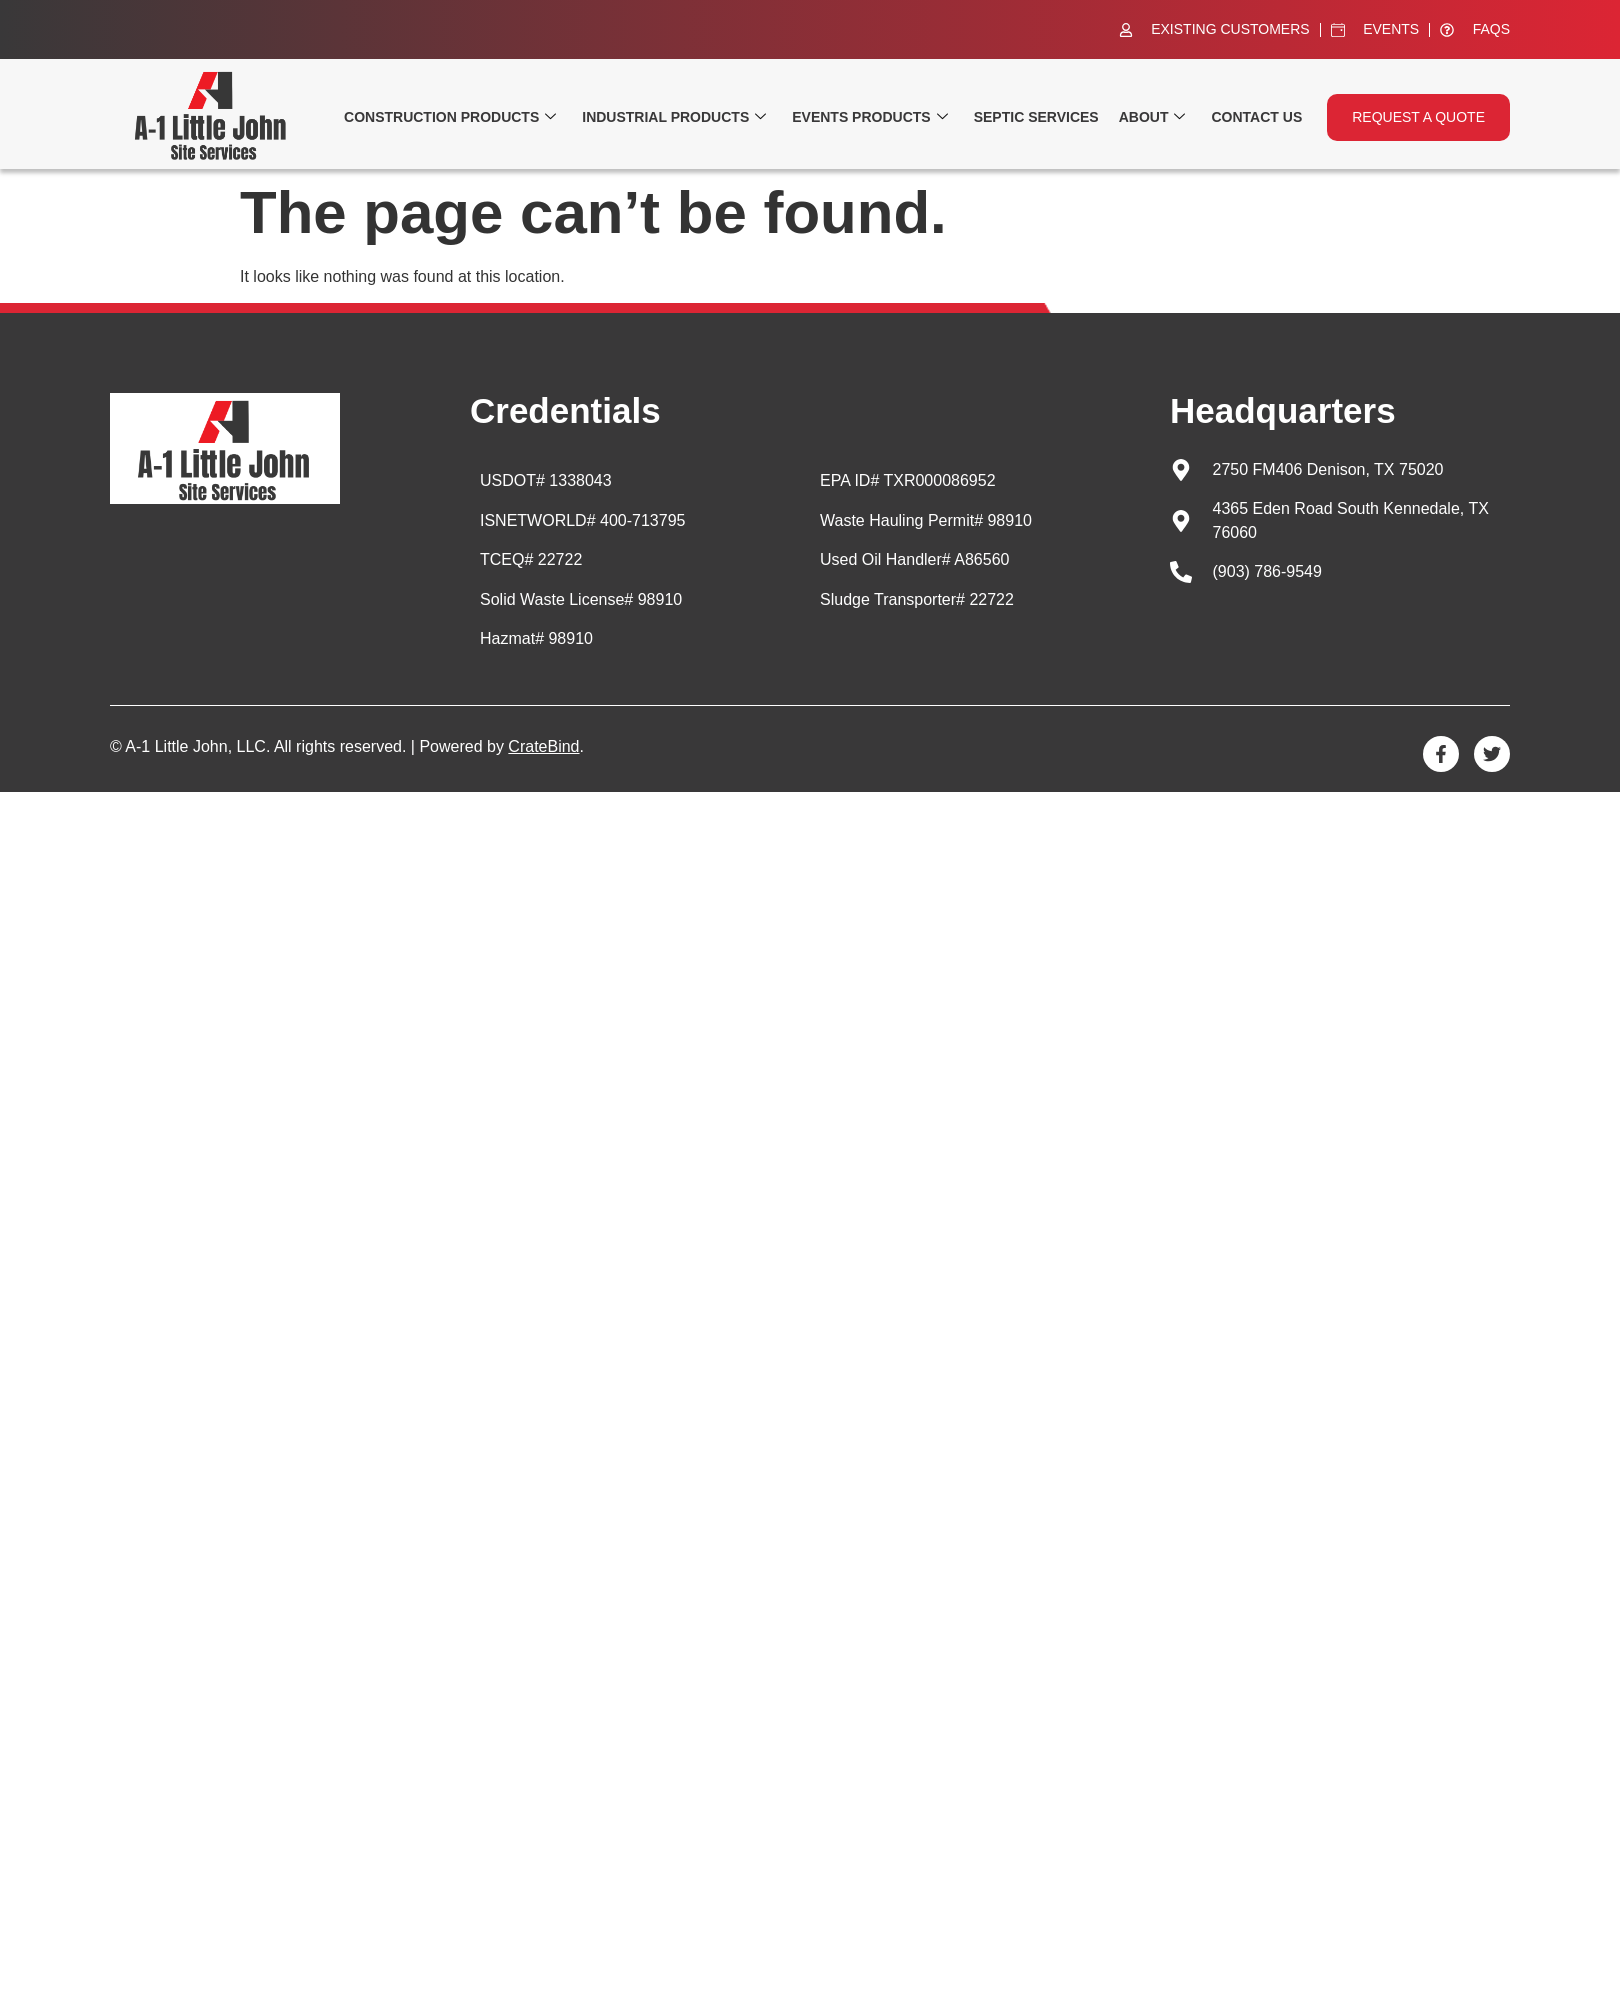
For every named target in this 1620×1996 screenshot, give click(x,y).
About (1152, 117)
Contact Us (1256, 117)
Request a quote (1418, 117)
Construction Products (450, 117)
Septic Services (1036, 117)
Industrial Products (674, 117)
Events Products (869, 117)
